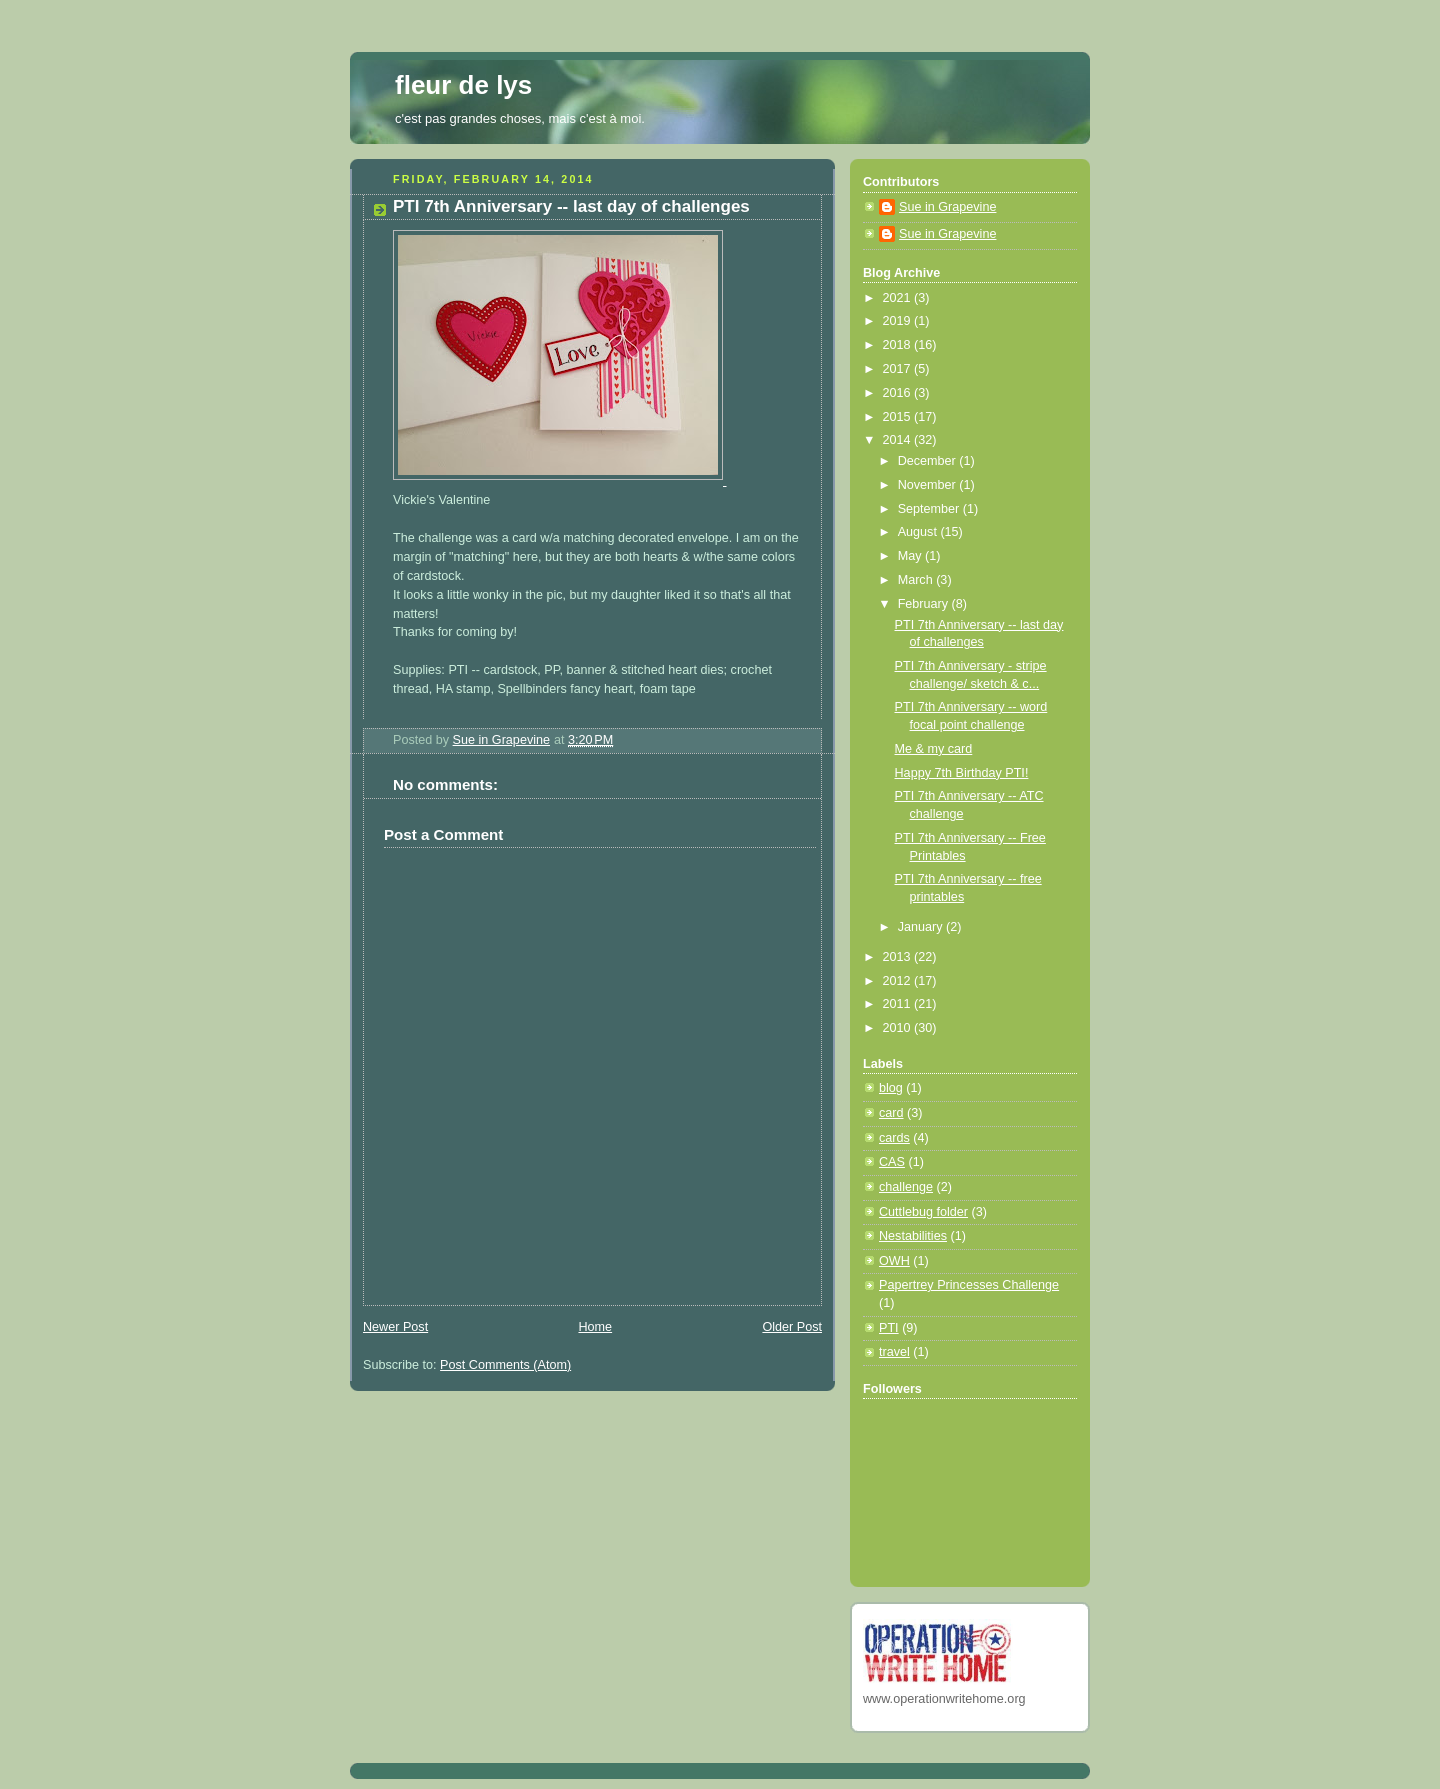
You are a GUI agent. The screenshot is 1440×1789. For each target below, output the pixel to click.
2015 (899, 417)
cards (894, 1138)
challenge (906, 1187)
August (919, 532)
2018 (899, 345)
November (929, 485)
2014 (899, 440)
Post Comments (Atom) (505, 1365)
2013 (899, 957)
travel (894, 1352)
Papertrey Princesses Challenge (969, 1285)
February (925, 604)
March (917, 580)
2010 (899, 1028)
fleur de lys (463, 85)
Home (595, 1327)
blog (891, 1088)
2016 (899, 393)
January (922, 927)
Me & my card (934, 749)
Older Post (792, 1327)
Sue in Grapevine (947, 207)
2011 (899, 1004)
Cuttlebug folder (923, 1212)
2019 (899, 321)
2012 (899, 981)
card (891, 1113)
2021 (899, 298)
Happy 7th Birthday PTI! (962, 773)
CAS (892, 1162)
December (929, 461)
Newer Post (395, 1327)
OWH (894, 1261)
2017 (899, 369)
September (930, 509)
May (911, 556)
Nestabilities (913, 1236)
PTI (889, 1328)
